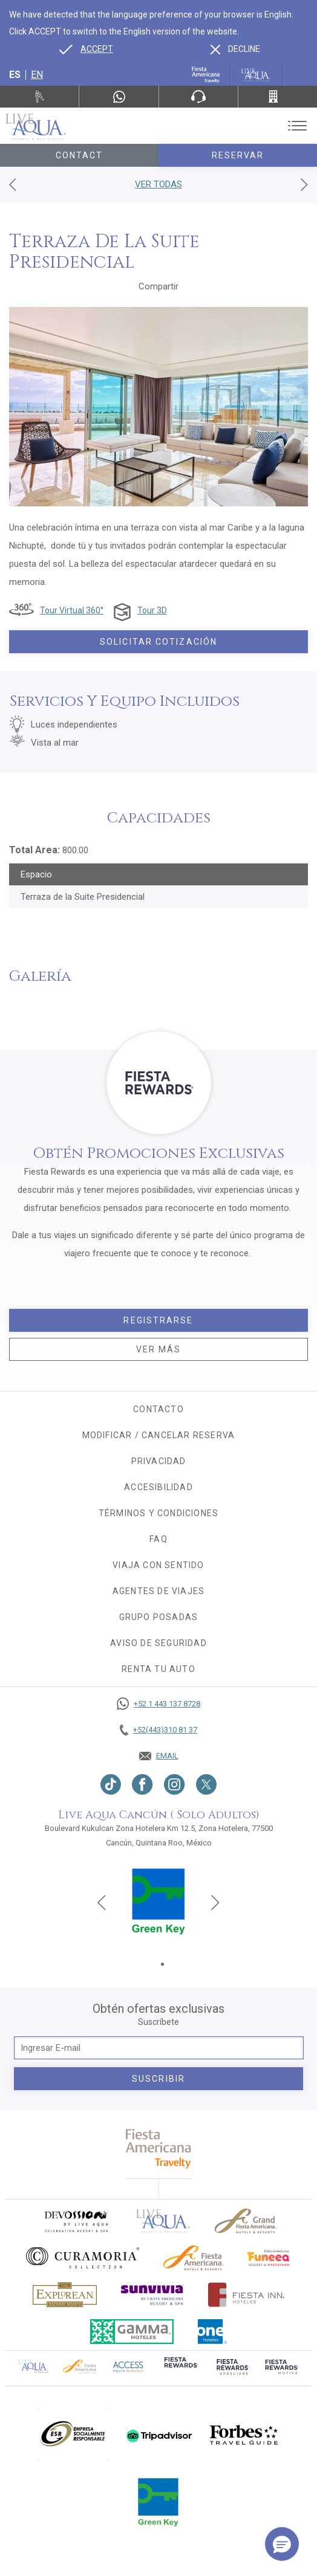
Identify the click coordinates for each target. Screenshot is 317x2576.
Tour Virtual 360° (71, 610)
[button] (282, 2544)
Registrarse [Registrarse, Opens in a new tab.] (158, 1320)
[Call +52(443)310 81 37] (277, 97)
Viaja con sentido (158, 1565)
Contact (79, 155)
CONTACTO (158, 1409)
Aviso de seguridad (158, 1643)
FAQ (158, 1539)
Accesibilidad (158, 1487)
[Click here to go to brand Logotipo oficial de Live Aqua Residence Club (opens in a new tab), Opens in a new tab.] (33, 2366)
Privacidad (158, 1461)
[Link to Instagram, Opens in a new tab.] (174, 1784)
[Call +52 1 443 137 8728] (158, 1704)
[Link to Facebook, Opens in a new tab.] (142, 1784)
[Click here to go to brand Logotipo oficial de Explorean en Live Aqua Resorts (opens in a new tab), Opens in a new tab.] (65, 2294)
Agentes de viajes (158, 1591)
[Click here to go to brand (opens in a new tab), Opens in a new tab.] (76, 2221)
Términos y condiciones (158, 1513)
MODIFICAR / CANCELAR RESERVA (158, 1435)
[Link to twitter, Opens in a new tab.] (206, 1784)
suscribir (158, 2079)
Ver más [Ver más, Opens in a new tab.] (158, 1349)
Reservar (238, 155)
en (37, 74)
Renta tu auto (158, 1669)
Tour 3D (152, 610)
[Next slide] (215, 1902)
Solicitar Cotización (158, 642)
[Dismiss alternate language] (235, 49)
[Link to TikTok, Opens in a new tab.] (110, 1784)
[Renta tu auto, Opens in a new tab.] (39, 97)
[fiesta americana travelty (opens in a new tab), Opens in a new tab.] (158, 2148)
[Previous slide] (102, 1902)
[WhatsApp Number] (118, 97)
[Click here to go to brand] (163, 2221)
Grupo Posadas (158, 1617)
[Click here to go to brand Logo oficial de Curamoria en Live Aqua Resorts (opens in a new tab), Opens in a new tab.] (82, 2257)
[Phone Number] (198, 97)
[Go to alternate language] (86, 48)
